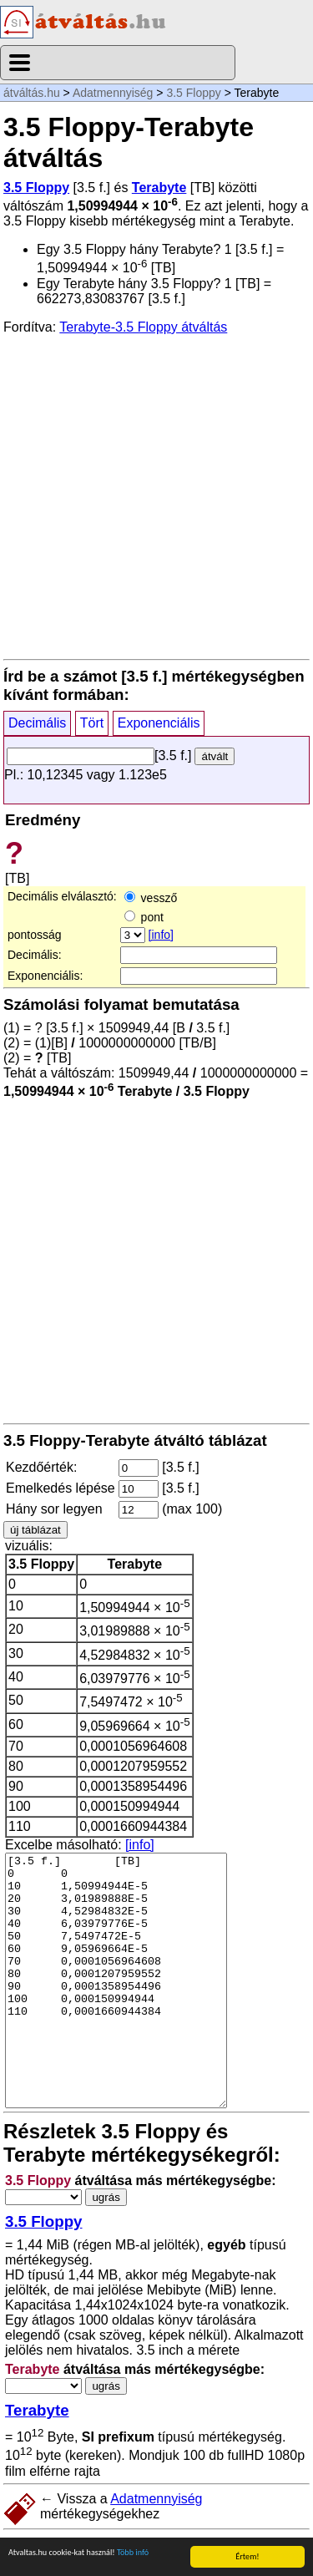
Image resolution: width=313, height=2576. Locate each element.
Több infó (133, 2552)
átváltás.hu (31, 92)
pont (144, 917)
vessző (150, 898)
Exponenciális (159, 723)
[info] (161, 934)
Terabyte (159, 187)
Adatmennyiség (113, 92)
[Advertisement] (156, 495)
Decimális (37, 723)
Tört (91, 723)
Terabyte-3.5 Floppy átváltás (143, 327)
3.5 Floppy (193, 92)
